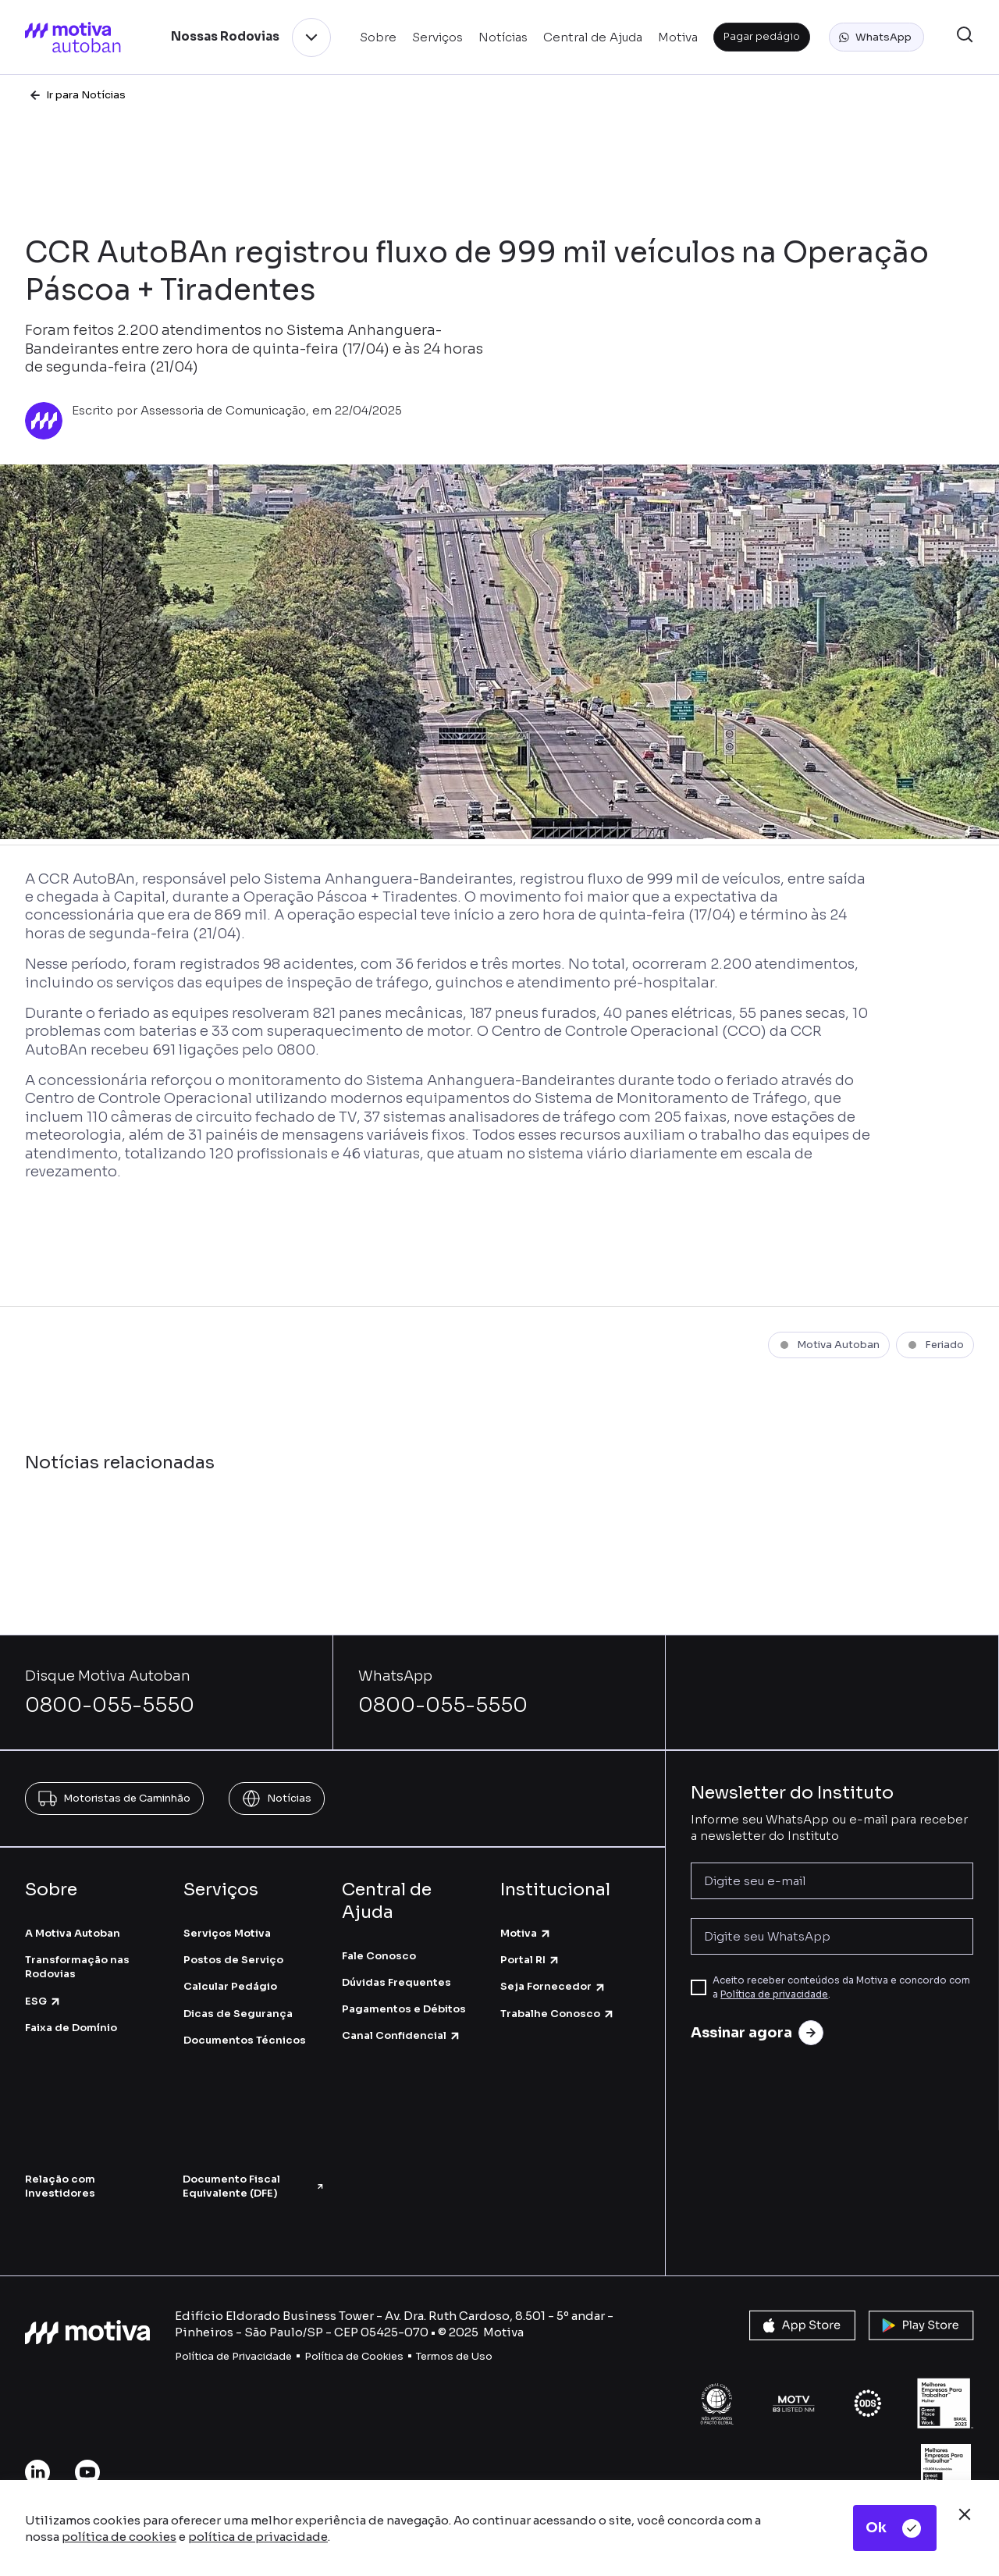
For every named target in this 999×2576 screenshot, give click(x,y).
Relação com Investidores (60, 2186)
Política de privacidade (774, 1994)
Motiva (526, 1933)
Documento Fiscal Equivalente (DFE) (254, 2186)
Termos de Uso (454, 2356)
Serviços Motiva (227, 1933)
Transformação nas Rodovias (77, 1966)
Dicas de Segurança (238, 2013)
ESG (43, 2001)
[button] (876, 37)
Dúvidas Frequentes (396, 1982)
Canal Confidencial (401, 2035)
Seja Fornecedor (553, 1986)
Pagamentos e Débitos (404, 2009)
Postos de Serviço (233, 1959)
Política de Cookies (354, 2356)
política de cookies (119, 2536)
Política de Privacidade (233, 2356)
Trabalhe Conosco (557, 2013)
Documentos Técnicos (244, 2040)
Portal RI (530, 1959)
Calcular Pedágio (230, 1986)
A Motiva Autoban (72, 1933)
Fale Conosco (379, 1955)
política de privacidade (258, 2536)
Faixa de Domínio (71, 2027)
